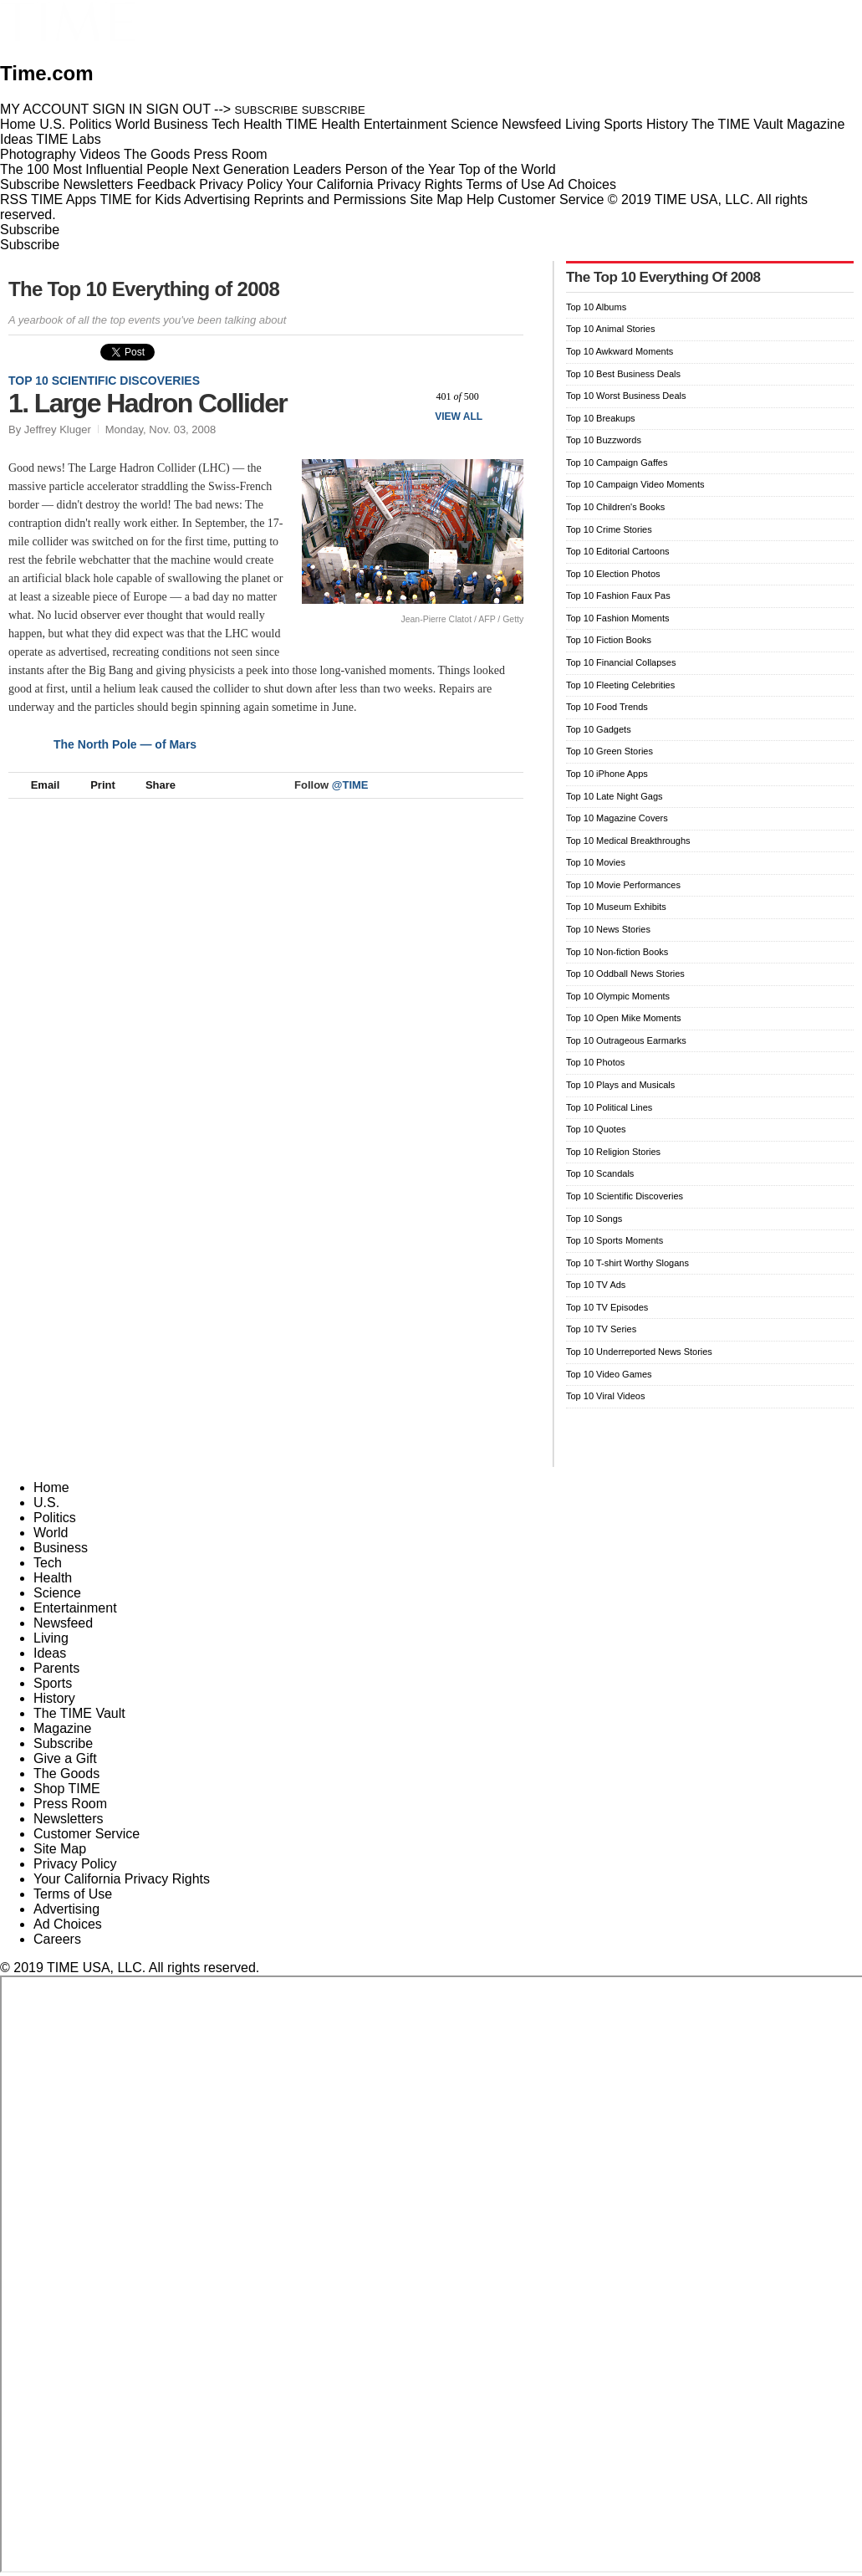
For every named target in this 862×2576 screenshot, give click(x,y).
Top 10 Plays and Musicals (620, 1085)
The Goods (66, 1773)
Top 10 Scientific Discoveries (104, 380)
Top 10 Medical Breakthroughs (628, 841)
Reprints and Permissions (330, 199)
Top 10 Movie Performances (623, 885)
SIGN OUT (178, 109)
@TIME (350, 785)
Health (52, 1578)
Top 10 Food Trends (607, 707)
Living (51, 1638)
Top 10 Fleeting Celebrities (620, 685)
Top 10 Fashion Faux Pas (618, 595)
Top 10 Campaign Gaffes (616, 462)
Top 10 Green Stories (609, 751)
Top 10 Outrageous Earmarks (626, 1040)
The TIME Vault (79, 1713)
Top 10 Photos (595, 1062)
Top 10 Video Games (609, 1374)
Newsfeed (63, 1623)
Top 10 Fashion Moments (618, 618)
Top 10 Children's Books (615, 507)
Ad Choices (589, 184)
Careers (57, 1939)
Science (57, 1593)
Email (37, 785)
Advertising (217, 199)
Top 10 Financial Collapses (621, 662)
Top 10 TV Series (601, 1329)
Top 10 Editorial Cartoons (618, 551)
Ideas (49, 1653)
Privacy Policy (241, 184)
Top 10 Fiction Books (608, 640)
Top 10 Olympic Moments (618, 996)
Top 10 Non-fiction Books (617, 952)
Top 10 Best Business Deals (623, 374)
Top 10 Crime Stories (609, 529)
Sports (52, 1683)
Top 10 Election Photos (613, 574)
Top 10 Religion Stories (613, 1152)
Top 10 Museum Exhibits (616, 907)
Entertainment (75, 1608)
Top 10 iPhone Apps (607, 774)
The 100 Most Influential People (94, 169)
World (51, 1533)
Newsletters (99, 184)
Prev (410, 396)
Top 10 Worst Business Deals (626, 396)
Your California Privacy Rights (374, 184)
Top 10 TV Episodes (607, 1307)
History (54, 1698)
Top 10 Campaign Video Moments (635, 484)
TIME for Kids (140, 199)
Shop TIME (66, 1788)
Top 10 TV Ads (595, 1285)
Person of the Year (400, 169)
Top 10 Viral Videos (605, 1396)
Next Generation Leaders (266, 169)
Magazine (62, 1728)
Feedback (166, 184)
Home (51, 1487)
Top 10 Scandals (600, 1173)
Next (504, 396)
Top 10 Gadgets (598, 729)
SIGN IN (118, 109)
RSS (14, 199)
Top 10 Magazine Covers (617, 818)
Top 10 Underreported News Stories (639, 1352)
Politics (54, 1517)
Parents (56, 1668)
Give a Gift (65, 1758)
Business (60, 1548)
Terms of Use (505, 184)
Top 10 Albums (596, 307)
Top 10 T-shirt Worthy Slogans (627, 1263)
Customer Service (550, 199)
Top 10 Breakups (600, 418)
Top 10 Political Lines (609, 1107)
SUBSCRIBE (266, 110)
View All (458, 416)
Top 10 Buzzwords (603, 440)
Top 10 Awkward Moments (619, 351)
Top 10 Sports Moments (614, 1240)
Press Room (70, 1804)
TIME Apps (63, 199)
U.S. (46, 1502)
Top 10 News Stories (608, 929)
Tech (47, 1563)
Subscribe (29, 184)
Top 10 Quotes (596, 1129)
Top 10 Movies (595, 862)
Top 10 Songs (594, 1219)
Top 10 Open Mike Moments (623, 1018)
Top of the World (507, 169)
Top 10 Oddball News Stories (625, 974)
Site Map (436, 199)
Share (153, 785)
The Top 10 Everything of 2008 (143, 289)
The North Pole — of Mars (125, 744)
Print (94, 785)
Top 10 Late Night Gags (614, 796)
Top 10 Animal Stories (610, 329)
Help (480, 199)
